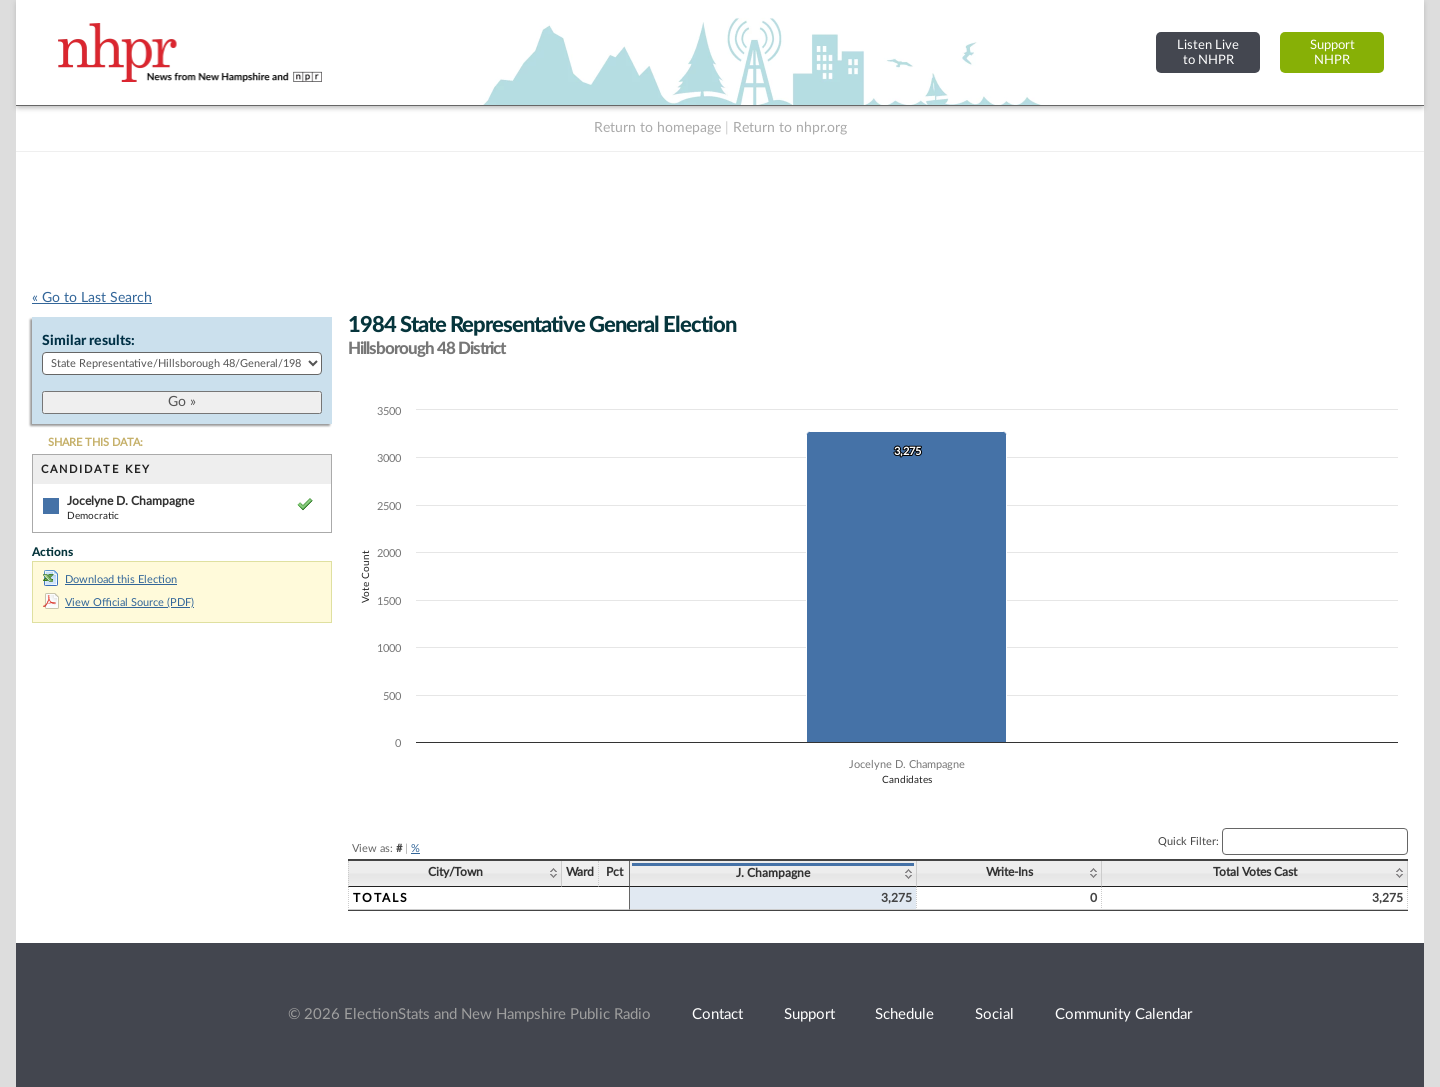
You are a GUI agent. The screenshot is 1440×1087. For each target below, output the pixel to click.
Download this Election (110, 579)
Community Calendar (1123, 1014)
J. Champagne (773, 873)
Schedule (904, 1014)
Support (809, 1014)
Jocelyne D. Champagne (130, 501)
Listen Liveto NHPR (1208, 52)
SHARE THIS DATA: (95, 442)
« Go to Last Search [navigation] (92, 298)
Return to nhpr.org (790, 128)
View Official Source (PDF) (118, 602)
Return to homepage (657, 128)
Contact (717, 1014)
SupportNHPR (1332, 52)
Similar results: (88, 341)
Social (994, 1014)
